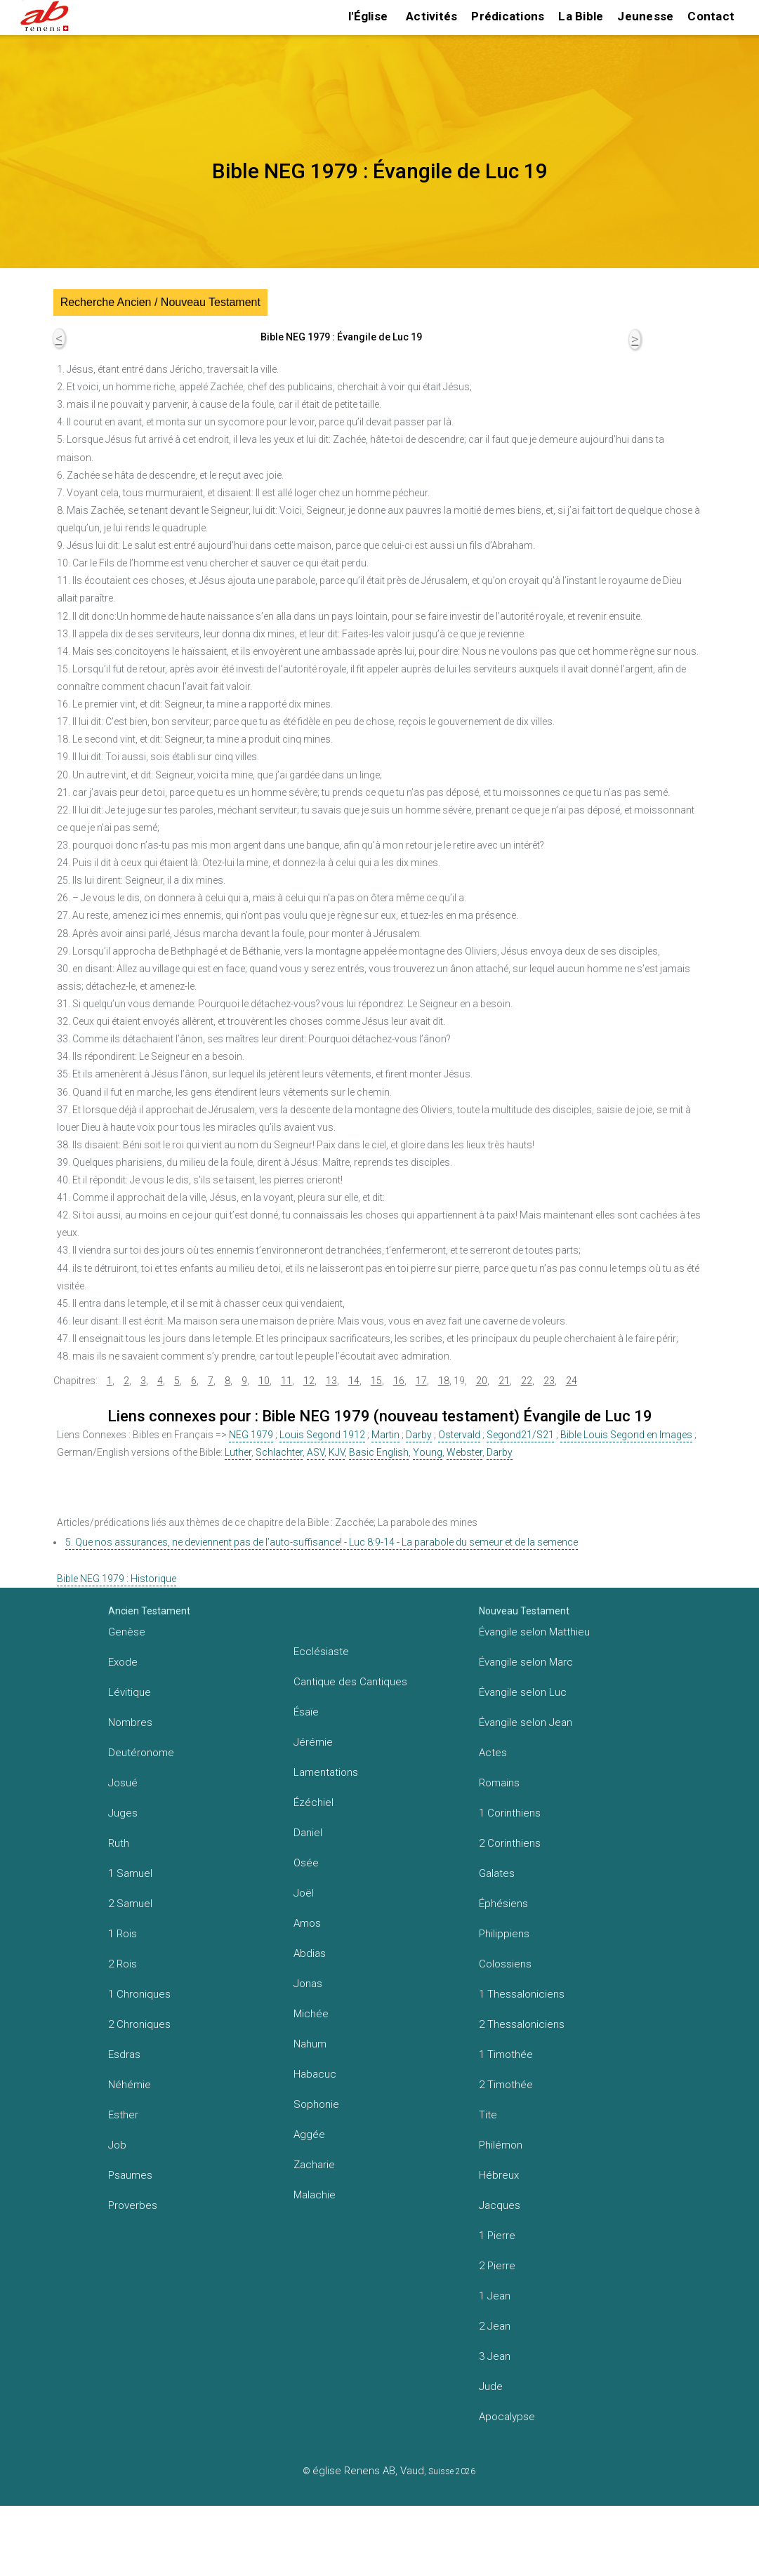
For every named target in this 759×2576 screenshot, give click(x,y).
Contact (710, 16)
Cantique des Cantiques (350, 1681)
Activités (431, 16)
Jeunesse (645, 16)
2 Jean (494, 2326)
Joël (303, 1893)
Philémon (500, 2145)
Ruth (118, 1843)
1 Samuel (130, 1873)
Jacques (499, 2205)
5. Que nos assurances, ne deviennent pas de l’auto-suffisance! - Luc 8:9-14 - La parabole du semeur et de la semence (321, 1542)
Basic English (379, 1452)
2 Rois (122, 1964)
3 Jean (494, 2356)
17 (421, 1380)
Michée (311, 2013)
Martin (385, 1434)
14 (353, 1380)
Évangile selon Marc (526, 1662)
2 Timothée (506, 2084)
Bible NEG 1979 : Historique (116, 1578)
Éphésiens (503, 1903)
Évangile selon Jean (525, 1722)
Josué (123, 1783)
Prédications (507, 16)
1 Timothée (506, 2054)
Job (117, 2145)
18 (443, 1380)
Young (427, 1452)
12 (309, 1380)
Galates (497, 1873)
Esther (123, 2115)
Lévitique (129, 1692)
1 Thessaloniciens (522, 1994)
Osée (306, 1863)
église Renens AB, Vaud (368, 2470)
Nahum (309, 2044)
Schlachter (279, 1452)
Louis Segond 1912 (322, 1434)
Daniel (307, 1832)
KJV (337, 1452)
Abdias (309, 1953)
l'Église (368, 16)
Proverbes (132, 2205)
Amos (307, 1923)
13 (331, 1380)
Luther (238, 1452)
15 (376, 1380)
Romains (499, 1783)
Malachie (314, 2195)
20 (481, 1380)
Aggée (309, 2134)
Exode (123, 1662)
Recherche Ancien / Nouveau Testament (160, 302)
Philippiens (504, 1933)
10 (264, 1380)
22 (526, 1380)
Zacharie (314, 2164)
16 (398, 1380)
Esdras (124, 2054)
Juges (123, 1813)
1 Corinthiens (510, 1813)
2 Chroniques (139, 2024)
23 (549, 1380)
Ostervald (459, 1434)
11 (286, 1380)
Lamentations (325, 1772)
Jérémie (313, 1742)
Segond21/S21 (520, 1434)
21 (504, 1380)
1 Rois (122, 1933)
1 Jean (494, 2296)
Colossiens (505, 1964)
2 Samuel (130, 1903)
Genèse (126, 1632)
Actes (493, 1752)
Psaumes (130, 2175)
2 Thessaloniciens (522, 2024)
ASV (315, 1452)
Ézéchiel (313, 1802)
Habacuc (314, 2074)
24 (571, 1380)
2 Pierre (497, 2265)
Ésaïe (306, 1712)
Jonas (307, 1983)
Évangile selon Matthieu (534, 1632)
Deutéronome (141, 1752)
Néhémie (129, 2084)
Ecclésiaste (321, 1651)
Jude (491, 2386)
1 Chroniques (139, 1994)
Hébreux (499, 2175)
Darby (419, 1434)
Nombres (130, 1722)
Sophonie (316, 2104)
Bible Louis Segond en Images (626, 1434)
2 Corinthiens (510, 1843)
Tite (488, 2115)
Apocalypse (507, 2416)
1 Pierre (497, 2235)
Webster (464, 1452)
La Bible (580, 16)
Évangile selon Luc (523, 1692)
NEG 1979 (251, 1434)
